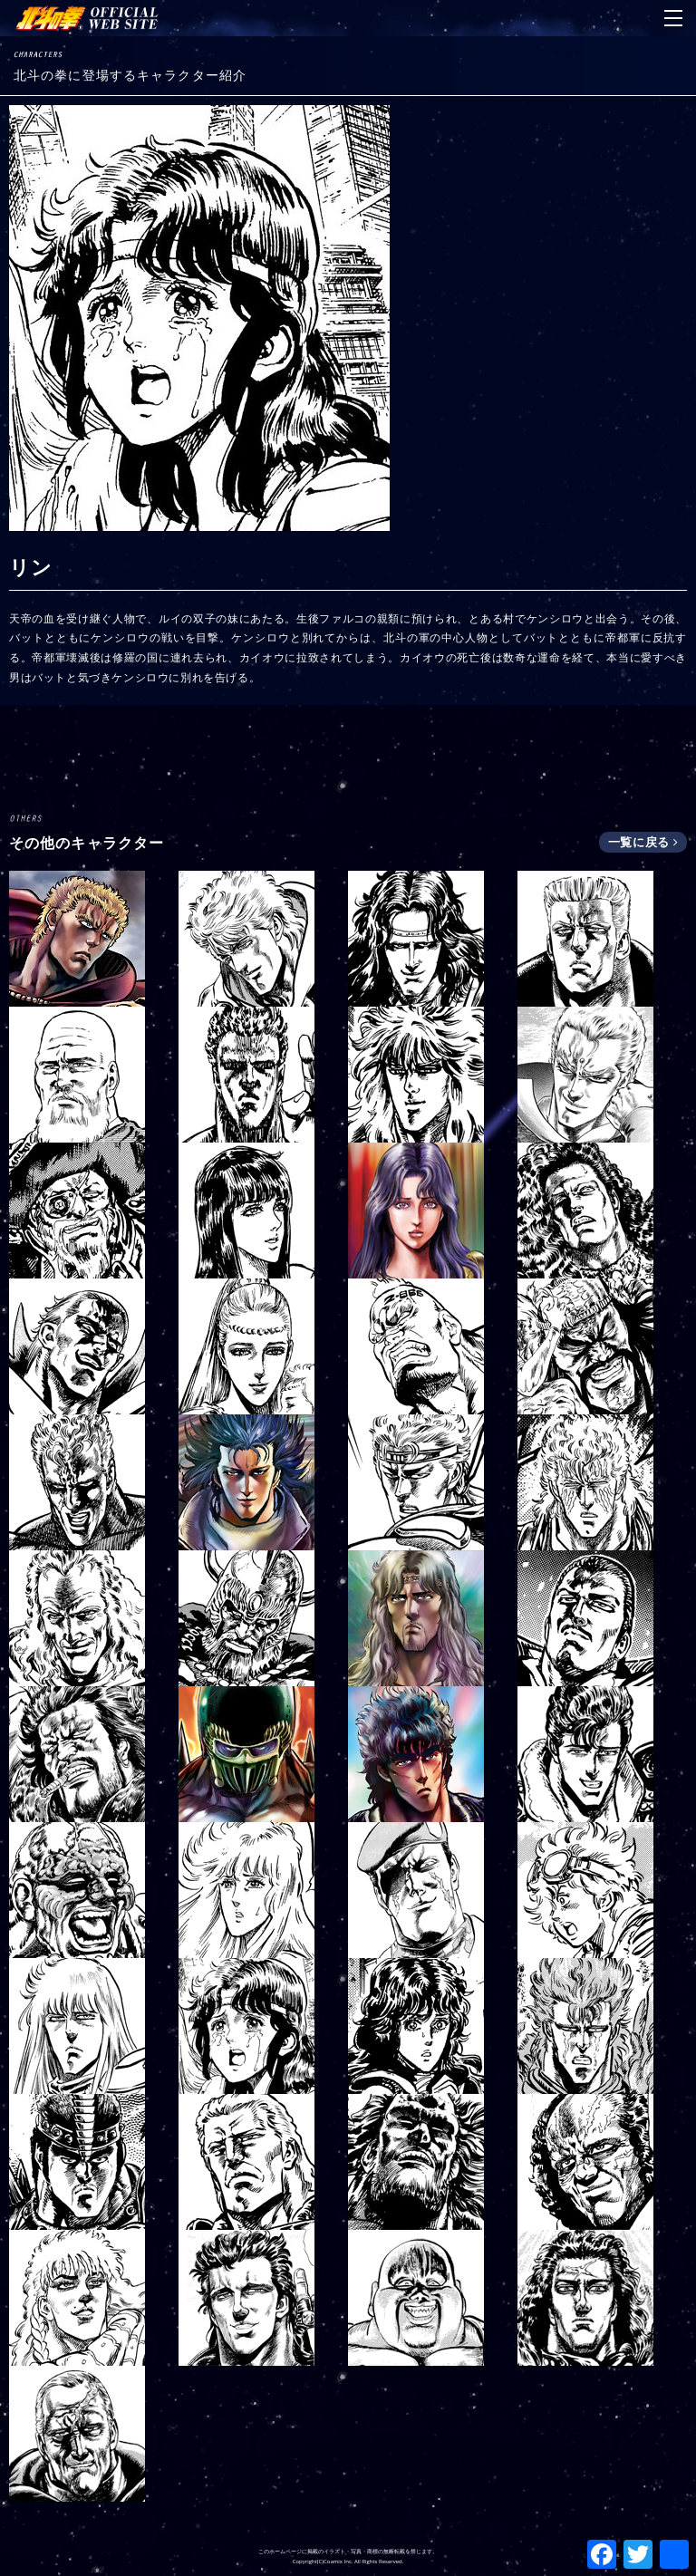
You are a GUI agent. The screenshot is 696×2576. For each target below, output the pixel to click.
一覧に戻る (643, 842)
